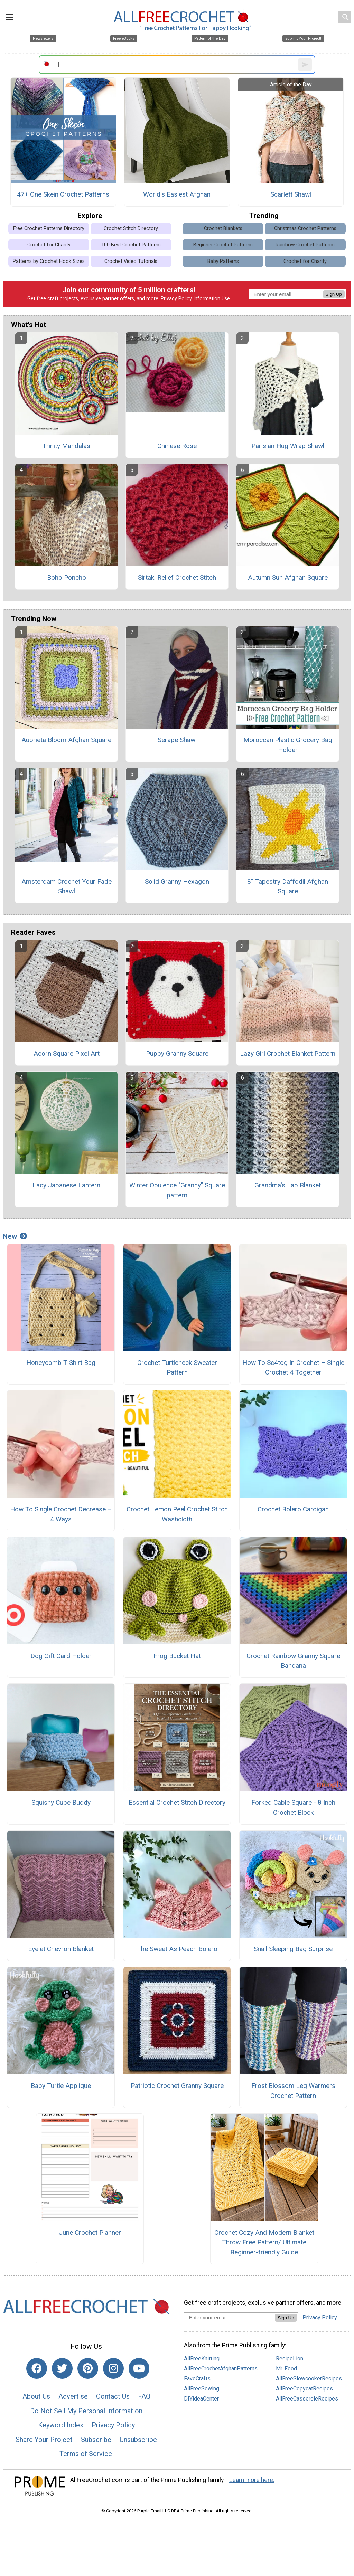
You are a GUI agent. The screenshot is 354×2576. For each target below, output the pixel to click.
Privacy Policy (176, 299)
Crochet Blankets (223, 228)
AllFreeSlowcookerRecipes (309, 2378)
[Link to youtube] (139, 2368)
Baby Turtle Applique (61, 2086)
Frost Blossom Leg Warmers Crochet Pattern (293, 2091)
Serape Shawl (177, 740)
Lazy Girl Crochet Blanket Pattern (287, 1053)
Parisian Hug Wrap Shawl (287, 446)
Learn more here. (251, 2480)
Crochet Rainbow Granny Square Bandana (293, 1661)
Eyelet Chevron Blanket (61, 1949)
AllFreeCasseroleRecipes (307, 2398)
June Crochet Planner (90, 2232)
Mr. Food (286, 2368)
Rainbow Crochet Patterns (305, 245)
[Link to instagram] (113, 2368)
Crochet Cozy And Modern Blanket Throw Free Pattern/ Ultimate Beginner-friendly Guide (264, 2242)
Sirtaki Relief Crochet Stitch (177, 577)
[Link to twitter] (62, 2368)
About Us (36, 2396)
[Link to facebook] (36, 2368)
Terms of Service (85, 2454)
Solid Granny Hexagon (177, 881)
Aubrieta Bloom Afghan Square (66, 740)
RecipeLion (289, 2358)
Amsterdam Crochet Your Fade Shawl (66, 886)
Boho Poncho (66, 577)
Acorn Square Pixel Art (67, 1053)
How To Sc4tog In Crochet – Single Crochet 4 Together (293, 1368)
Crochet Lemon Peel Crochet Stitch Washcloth (177, 1514)
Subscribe (96, 2439)
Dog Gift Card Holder (61, 1656)
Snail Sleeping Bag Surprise (293, 1949)
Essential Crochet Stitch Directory (177, 1802)
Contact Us (113, 2396)
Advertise (73, 2396)
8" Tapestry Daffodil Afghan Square (287, 886)
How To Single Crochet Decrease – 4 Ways (61, 1514)
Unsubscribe (138, 2439)
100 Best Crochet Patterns (131, 245)
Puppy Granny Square (177, 1053)
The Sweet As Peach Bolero (177, 1949)
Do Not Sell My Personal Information (86, 2411)
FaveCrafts (197, 2378)
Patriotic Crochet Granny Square (177, 2086)
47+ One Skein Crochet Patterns (63, 194)
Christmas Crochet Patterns (305, 228)
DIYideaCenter (201, 2398)
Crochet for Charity (49, 245)
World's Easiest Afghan (177, 194)
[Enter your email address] (229, 2317)
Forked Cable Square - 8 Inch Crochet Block (293, 1807)
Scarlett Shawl (290, 194)
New (15, 1236)
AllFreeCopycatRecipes (304, 2388)
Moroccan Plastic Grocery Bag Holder (287, 745)
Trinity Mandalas (66, 446)
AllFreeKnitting (202, 2358)
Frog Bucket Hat (177, 1656)
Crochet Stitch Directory (131, 228)
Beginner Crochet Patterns (223, 245)
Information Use (211, 299)
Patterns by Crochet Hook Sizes (49, 261)
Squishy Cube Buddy (61, 1802)
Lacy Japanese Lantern (66, 1185)
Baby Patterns (223, 261)
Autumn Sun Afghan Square (288, 577)
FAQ (144, 2396)
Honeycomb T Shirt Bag (60, 1363)
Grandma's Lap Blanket (287, 1185)
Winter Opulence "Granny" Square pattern (177, 1190)
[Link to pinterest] (87, 2368)
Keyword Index (60, 2425)
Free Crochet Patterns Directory (48, 228)
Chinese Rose (177, 446)
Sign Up (334, 294)
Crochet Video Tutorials (130, 261)
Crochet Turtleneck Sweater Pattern (177, 1368)
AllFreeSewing (201, 2388)
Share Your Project (44, 2439)
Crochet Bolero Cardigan (293, 1509)
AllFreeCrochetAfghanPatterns (221, 2368)
